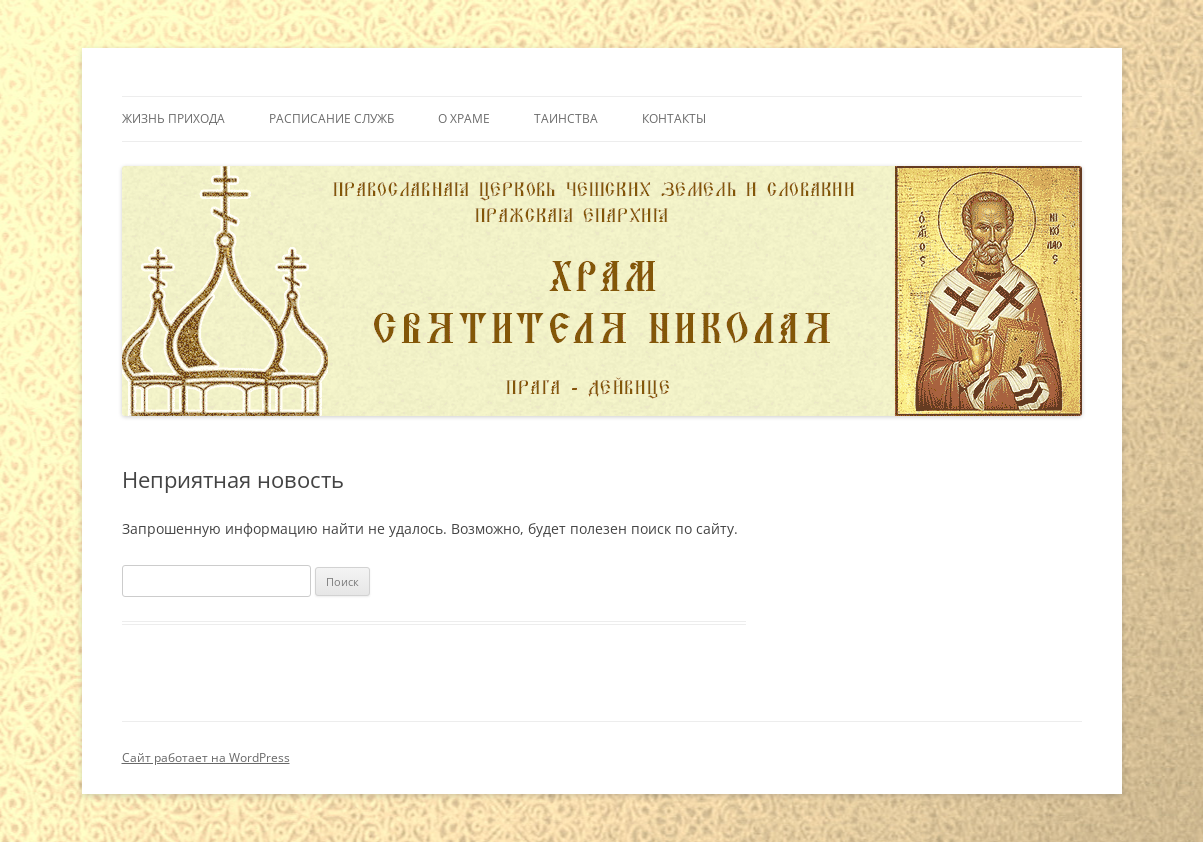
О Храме (464, 118)
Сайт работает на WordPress (206, 757)
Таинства (566, 118)
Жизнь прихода (173, 118)
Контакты (674, 118)
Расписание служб (331, 118)
